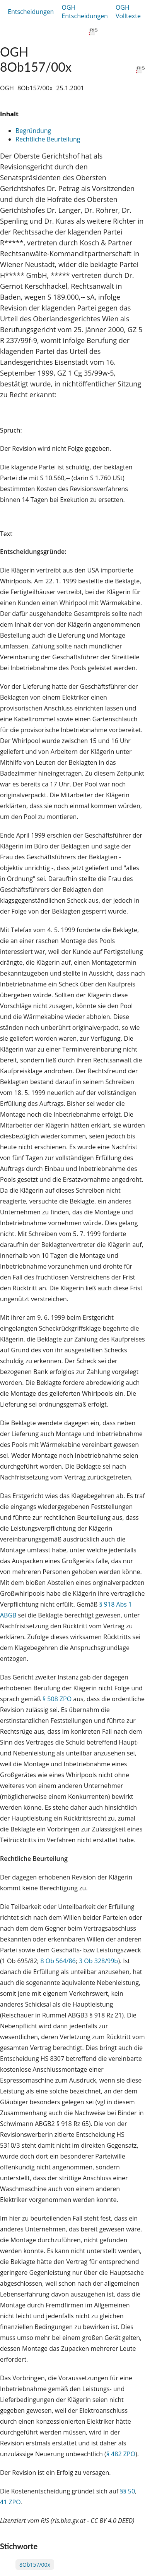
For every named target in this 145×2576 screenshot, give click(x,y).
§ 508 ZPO (57, 1699)
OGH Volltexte (128, 11)
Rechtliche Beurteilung (47, 139)
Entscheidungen (31, 11)
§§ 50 (127, 2491)
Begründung (33, 130)
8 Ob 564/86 (57, 1961)
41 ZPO (10, 2502)
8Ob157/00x (34, 2564)
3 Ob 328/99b (98, 1961)
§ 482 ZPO (120, 2454)
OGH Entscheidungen (84, 11)
